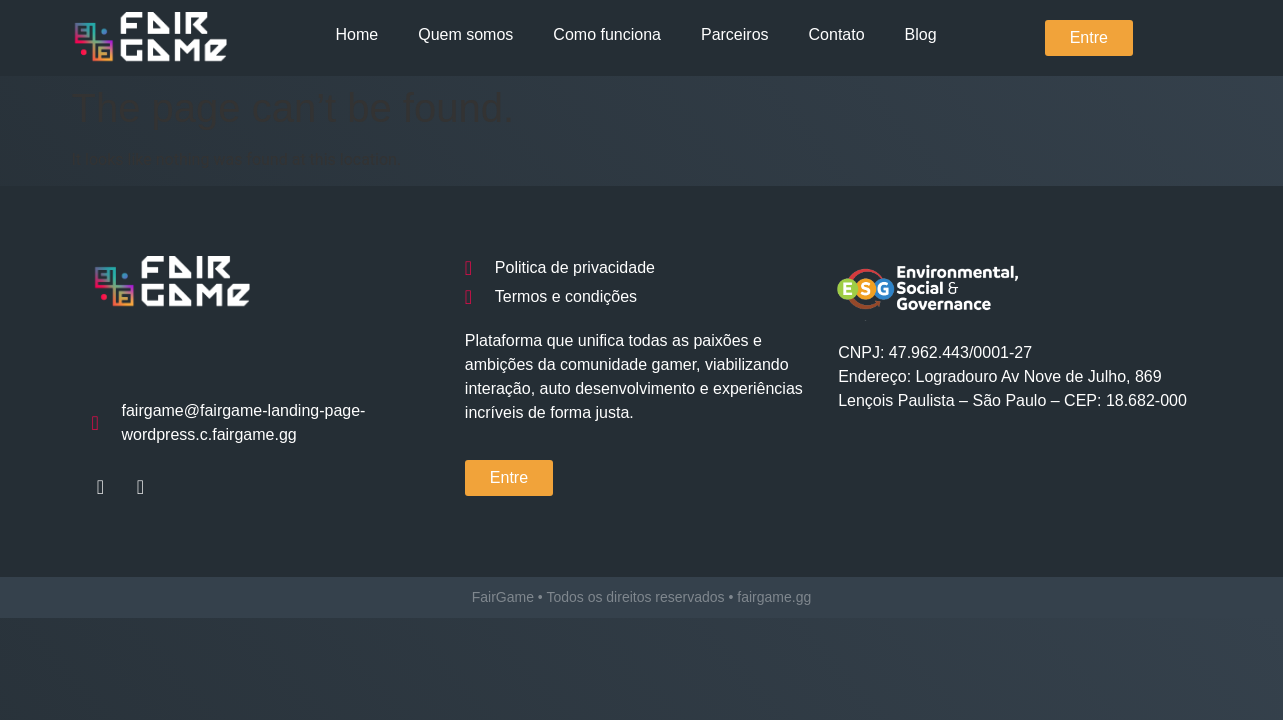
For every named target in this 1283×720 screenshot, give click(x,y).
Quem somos (465, 34)
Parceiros (735, 34)
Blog (921, 34)
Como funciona (607, 34)
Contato (837, 34)
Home (357, 34)
